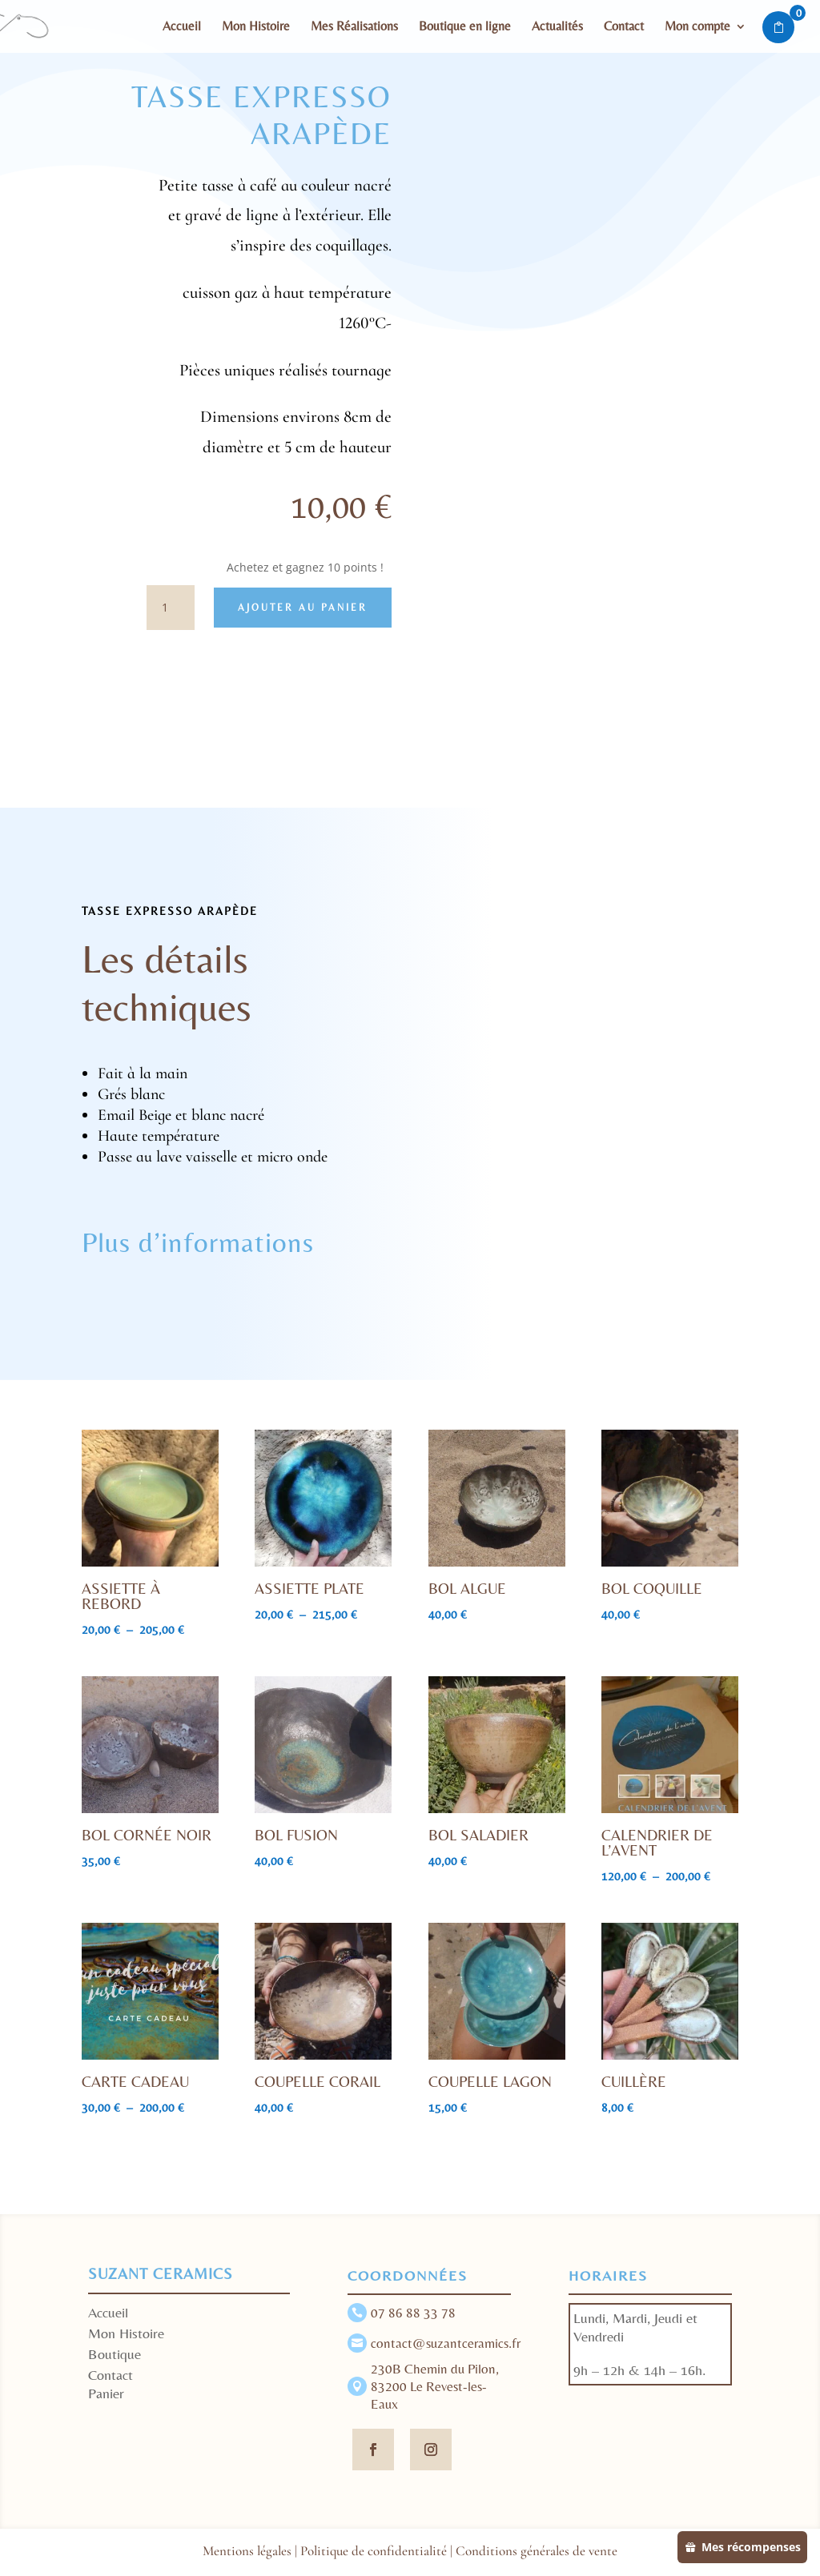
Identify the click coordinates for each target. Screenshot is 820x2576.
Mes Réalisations (354, 27)
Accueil (182, 27)
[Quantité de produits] (171, 607)
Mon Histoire (256, 27)
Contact (624, 27)
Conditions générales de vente (536, 2550)
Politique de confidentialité (373, 2550)
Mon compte (697, 27)
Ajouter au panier (303, 607)
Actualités (557, 27)
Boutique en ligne (465, 27)
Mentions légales (247, 2550)
